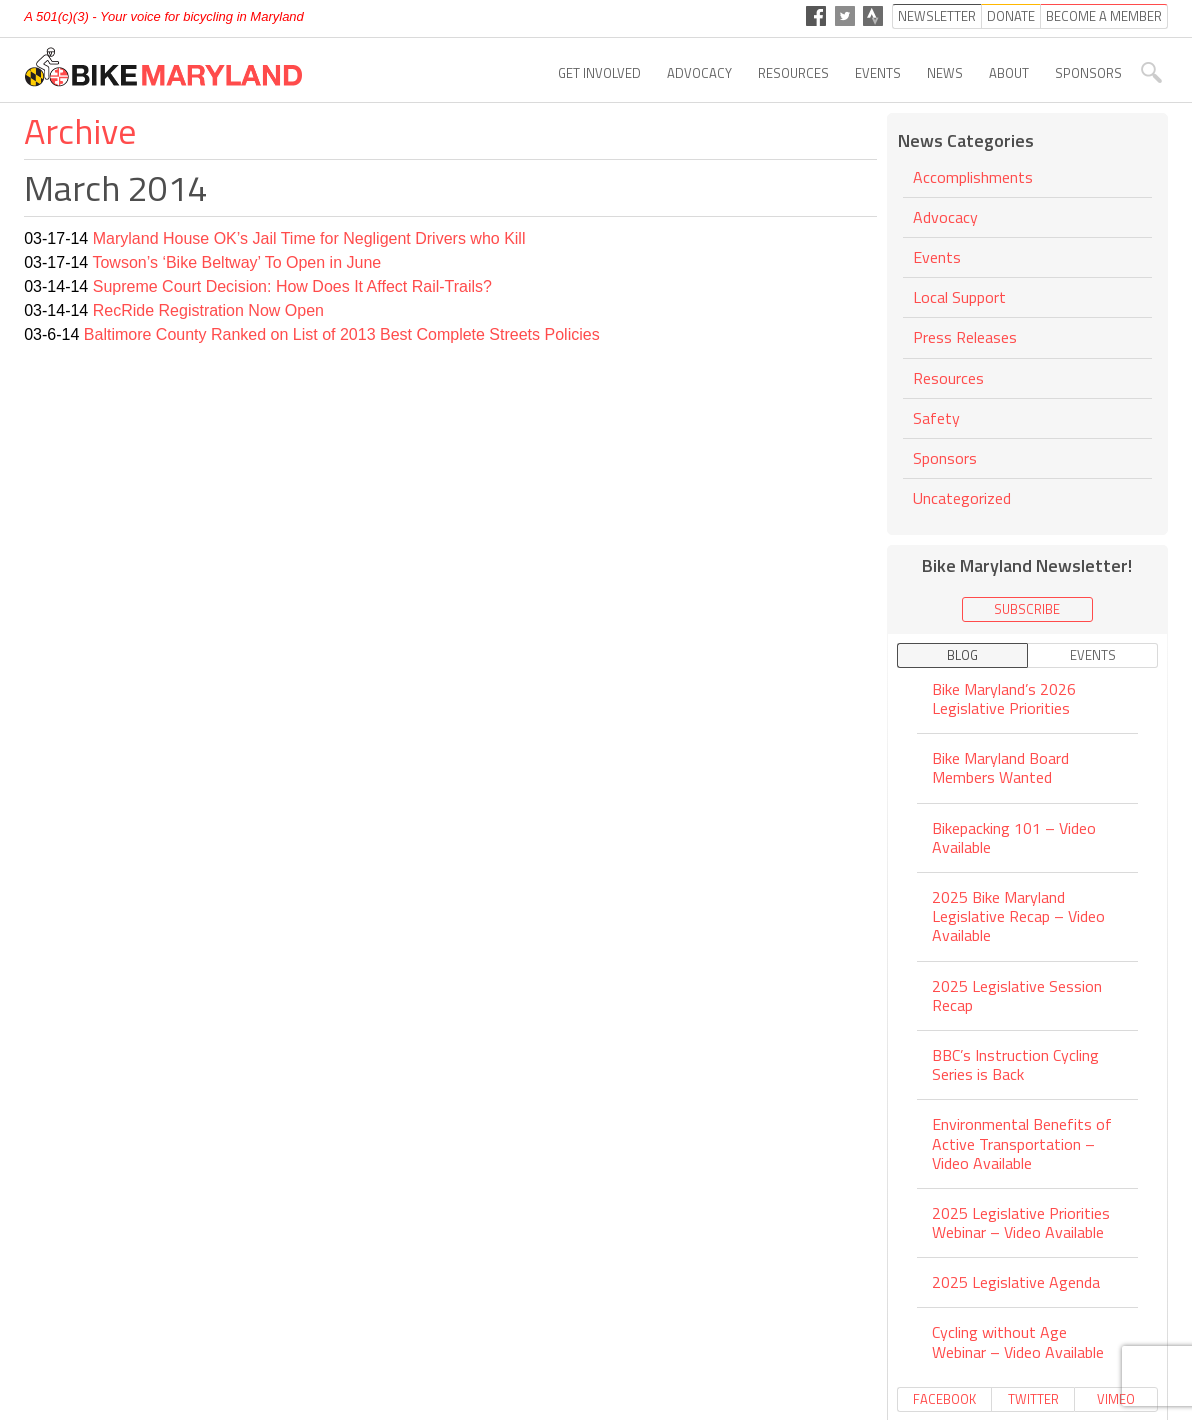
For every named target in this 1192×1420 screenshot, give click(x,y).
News (945, 73)
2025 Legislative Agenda (1016, 1282)
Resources (793, 73)
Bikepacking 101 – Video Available (1014, 837)
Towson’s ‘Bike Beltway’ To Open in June (236, 262)
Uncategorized (962, 498)
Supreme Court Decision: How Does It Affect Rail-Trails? (292, 286)
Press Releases (965, 337)
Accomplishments (973, 178)
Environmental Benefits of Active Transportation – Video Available (1022, 1143)
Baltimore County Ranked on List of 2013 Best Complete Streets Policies (342, 334)
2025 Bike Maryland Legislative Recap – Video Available (1018, 916)
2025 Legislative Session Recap (1017, 995)
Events (878, 73)
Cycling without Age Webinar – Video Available (1018, 1341)
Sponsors (1088, 73)
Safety (936, 418)
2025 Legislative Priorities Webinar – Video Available (1021, 1222)
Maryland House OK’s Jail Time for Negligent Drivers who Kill (309, 238)
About (1009, 73)
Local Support (959, 297)
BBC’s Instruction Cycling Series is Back (1015, 1064)
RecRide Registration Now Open (208, 310)
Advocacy (699, 73)
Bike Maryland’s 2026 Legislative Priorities (1004, 700)
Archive (80, 130)
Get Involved (599, 73)
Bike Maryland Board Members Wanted (1000, 767)
